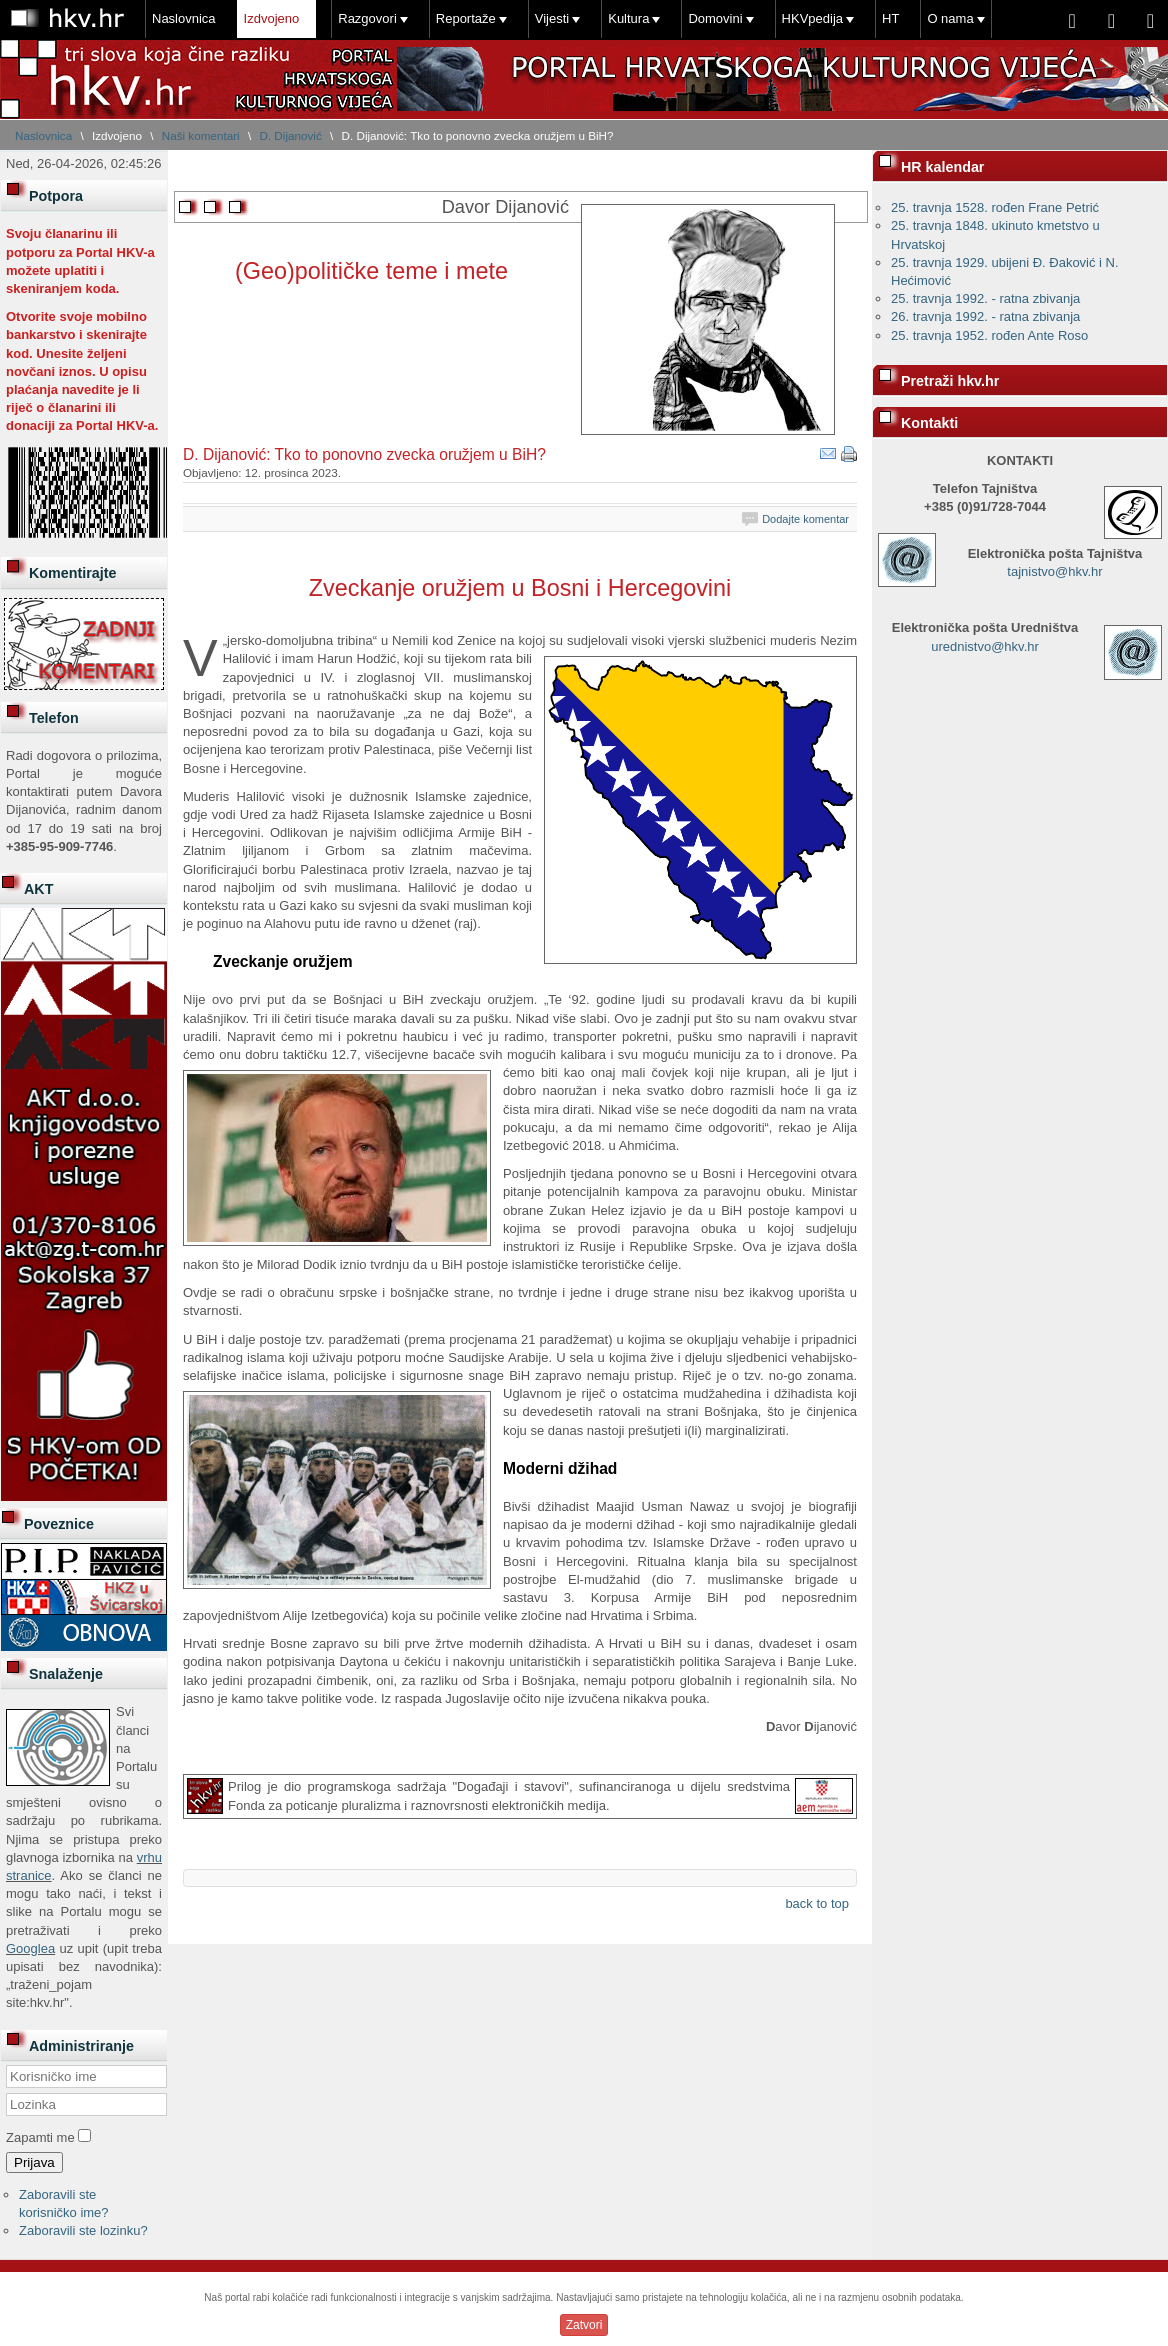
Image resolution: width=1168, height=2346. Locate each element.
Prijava (34, 2162)
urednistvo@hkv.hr (985, 646)
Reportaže (466, 18)
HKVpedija (812, 18)
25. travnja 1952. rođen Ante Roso (989, 335)
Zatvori (584, 2325)
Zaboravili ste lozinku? (83, 2230)
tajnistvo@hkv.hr (1054, 571)
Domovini (715, 18)
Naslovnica (184, 18)
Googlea (30, 1948)
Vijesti (552, 18)
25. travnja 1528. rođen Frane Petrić (995, 207)
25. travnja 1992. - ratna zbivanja (985, 298)
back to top (817, 1903)
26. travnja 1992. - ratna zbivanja (985, 316)
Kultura (628, 18)
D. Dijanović (290, 135)
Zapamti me (40, 2137)
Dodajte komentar (805, 519)
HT (890, 18)
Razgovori (367, 18)
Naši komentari (201, 135)
